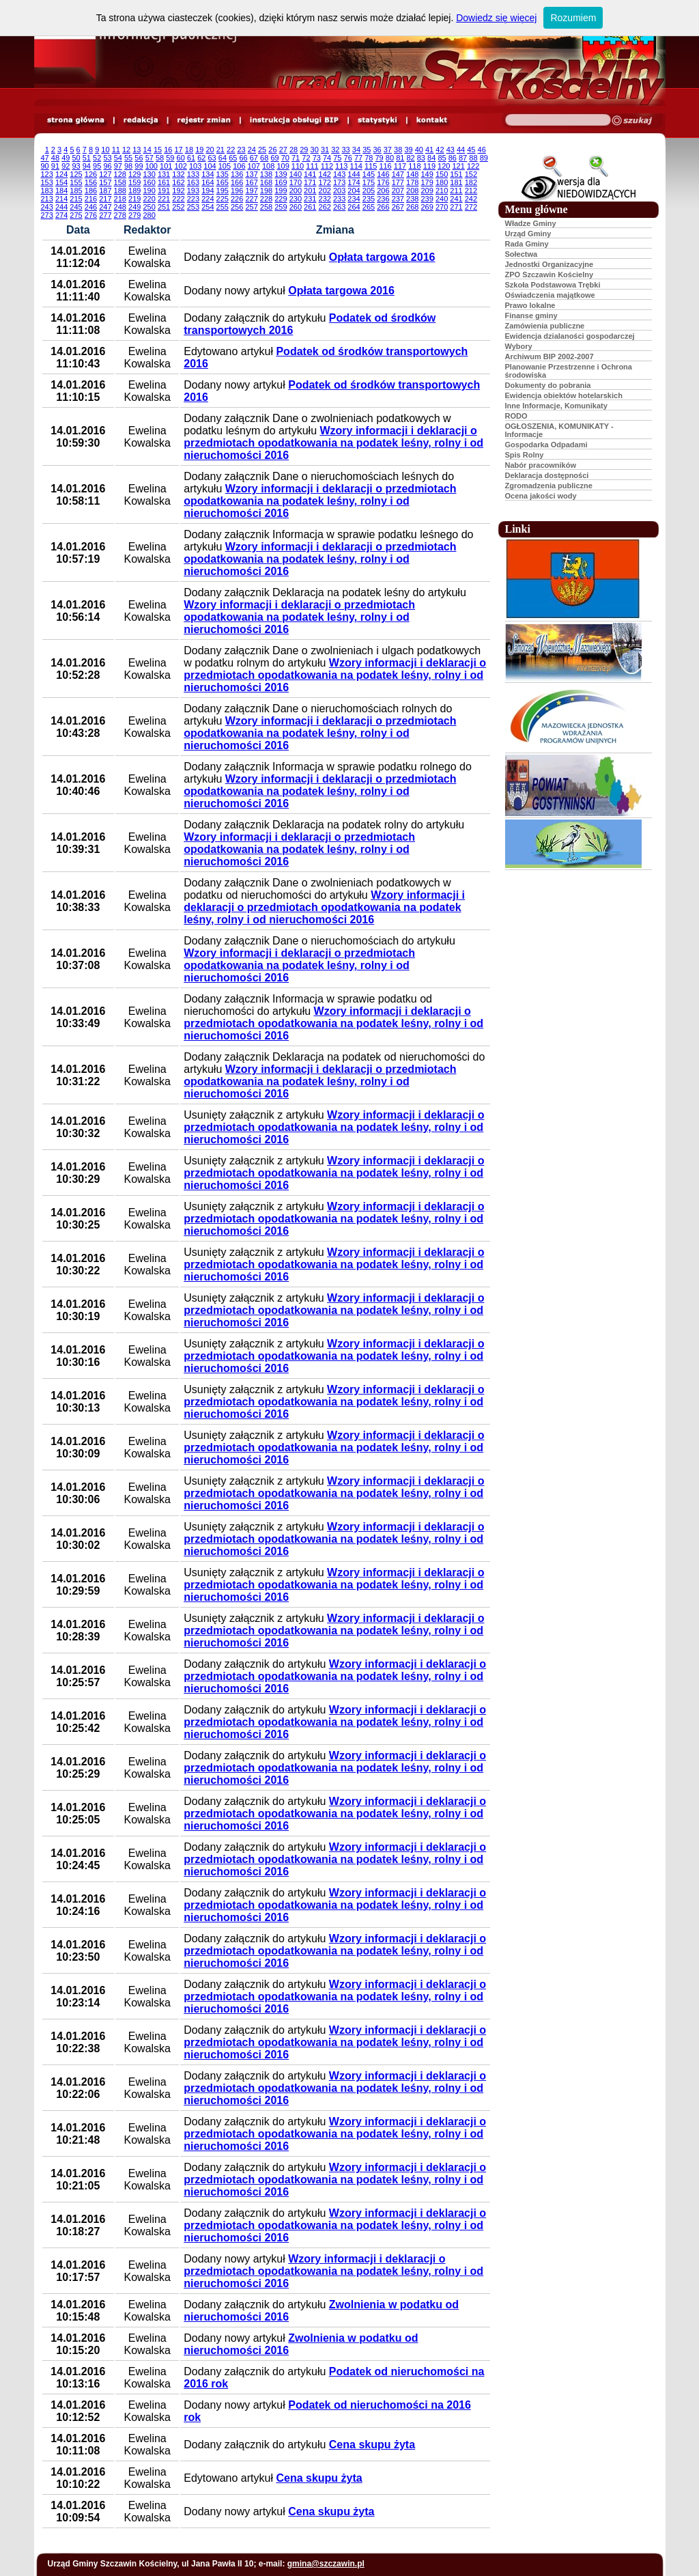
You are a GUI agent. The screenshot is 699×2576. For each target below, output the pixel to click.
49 (65, 158)
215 (76, 199)
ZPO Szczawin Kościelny (549, 274)
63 (212, 158)
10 (105, 149)
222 (178, 199)
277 (105, 215)
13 (136, 149)
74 (327, 158)
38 (398, 149)
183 (47, 190)
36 (377, 149)
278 (120, 215)
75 (337, 158)
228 (266, 199)
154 (61, 182)
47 (45, 158)
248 (120, 207)
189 (134, 190)
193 (193, 190)
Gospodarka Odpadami (546, 444)
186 (91, 190)
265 (368, 207)
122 (473, 166)
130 (149, 174)
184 (61, 190)
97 (118, 166)
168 (266, 182)
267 (398, 207)
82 (410, 158)
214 (61, 199)
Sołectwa (521, 254)
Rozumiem (573, 17)
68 (264, 158)
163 (193, 182)
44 (461, 149)
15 (158, 149)
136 (237, 174)
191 (164, 190)
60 (181, 158)
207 (398, 190)
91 (55, 166)
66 (243, 158)
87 (463, 158)
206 (383, 190)
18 (189, 149)
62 (201, 158)
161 (164, 182)
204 (353, 190)
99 (138, 166)
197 (251, 190)
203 (339, 190)
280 (149, 215)
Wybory (518, 346)
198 (266, 190)
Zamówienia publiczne (545, 326)
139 (280, 174)
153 (47, 182)
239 (426, 199)
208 (412, 190)
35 (366, 149)
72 (306, 158)
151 (456, 174)
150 (442, 174)
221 (164, 199)
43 (450, 149)
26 (272, 149)
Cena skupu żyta (372, 2444)
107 (254, 166)
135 (222, 174)
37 (388, 149)
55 (128, 158)
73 (317, 158)
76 (348, 158)
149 (426, 174)
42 (440, 149)
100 (151, 166)
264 (353, 207)
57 (149, 158)
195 (222, 190)
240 (442, 199)
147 (398, 174)
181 (456, 182)
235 (368, 199)
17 (179, 149)
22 (231, 149)
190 (149, 190)
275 (76, 215)
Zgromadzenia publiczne (549, 485)
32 (335, 149)
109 (282, 166)
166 (237, 182)
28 (293, 149)
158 (120, 182)
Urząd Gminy (528, 233)
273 (47, 215)
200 (295, 190)
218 (120, 199)
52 (97, 158)
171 (310, 182)
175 (368, 182)
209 (426, 190)
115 (371, 166)
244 (61, 207)
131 (164, 174)
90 (45, 166)
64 (222, 158)
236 (383, 199)
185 (76, 190)
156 (91, 182)
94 (87, 166)
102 (180, 166)
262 (325, 207)
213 (47, 199)
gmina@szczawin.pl (326, 2563)
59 (170, 158)
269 (426, 207)
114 (356, 166)
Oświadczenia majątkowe (550, 295)
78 (369, 158)
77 (358, 158)
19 (199, 149)
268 (412, 207)
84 (431, 158)
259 (280, 207)
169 (280, 182)
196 (237, 190)
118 (414, 166)
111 (312, 166)
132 (178, 174)
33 (346, 149)
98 (128, 166)
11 (116, 149)
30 (315, 149)
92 (65, 166)
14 (147, 149)
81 (400, 158)
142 (325, 174)
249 (134, 207)
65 (233, 158)
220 (149, 199)
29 (304, 149)
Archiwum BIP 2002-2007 (549, 356)
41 (429, 149)
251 (164, 207)
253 (193, 207)
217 (105, 199)
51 (87, 158)
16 (168, 149)
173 (339, 182)
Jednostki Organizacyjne (549, 264)
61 (191, 158)
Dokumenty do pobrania (548, 385)
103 (195, 166)
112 (327, 166)
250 (149, 207)
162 (178, 182)
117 (400, 166)
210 (442, 190)
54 (118, 158)
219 (134, 199)
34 (356, 149)
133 (193, 174)
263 (339, 207)
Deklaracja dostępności (547, 475)
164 (207, 182)
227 (251, 199)
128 (120, 174)
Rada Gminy (527, 244)
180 (442, 182)
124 (61, 174)
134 (207, 174)
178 (412, 182)
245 (76, 207)
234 (353, 199)
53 (107, 158)
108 (268, 166)
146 (383, 174)
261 (310, 207)
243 (47, 207)
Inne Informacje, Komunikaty (556, 406)
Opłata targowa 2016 (382, 257)
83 (421, 158)
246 (91, 207)
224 (207, 199)
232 (325, 199)
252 (178, 207)
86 (452, 158)
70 (285, 158)
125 (76, 174)
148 (412, 174)
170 (295, 182)
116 (385, 166)
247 (105, 207)
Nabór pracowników (541, 465)
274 (61, 215)
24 (252, 149)
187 (105, 190)
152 (471, 174)
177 (398, 182)
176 (383, 182)
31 (325, 149)
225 (222, 199)
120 (444, 166)
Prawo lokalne (530, 305)
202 (325, 190)
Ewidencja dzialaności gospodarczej (570, 336)
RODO (516, 416)
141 (310, 174)
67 (254, 158)
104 (209, 166)
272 (471, 207)
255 (222, 207)
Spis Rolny (524, 455)
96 (107, 166)
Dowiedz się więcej (496, 17)
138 (266, 174)
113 (341, 166)
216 (91, 199)
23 (241, 149)
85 (442, 158)
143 (339, 174)
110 (297, 166)
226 (237, 199)
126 (91, 174)
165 (222, 182)
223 (193, 199)
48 (55, 158)
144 (353, 174)
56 (138, 158)
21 (220, 149)
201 (310, 190)
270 (442, 207)
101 (166, 166)
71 (295, 158)
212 (471, 190)
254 (207, 207)
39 (408, 149)
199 (280, 190)
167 (251, 182)
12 (126, 149)
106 (239, 166)
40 (419, 149)
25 (262, 149)
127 (105, 174)
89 (484, 158)
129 (134, 174)
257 (251, 207)
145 (368, 174)
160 (149, 182)
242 (471, 199)
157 (105, 182)
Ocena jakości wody (541, 496)
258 (266, 207)
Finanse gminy (531, 315)
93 (76, 166)
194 (207, 190)
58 (160, 158)
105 (224, 166)
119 (429, 166)
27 (283, 149)
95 (97, 166)
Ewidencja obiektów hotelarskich (564, 395)
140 (295, 174)
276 (91, 215)
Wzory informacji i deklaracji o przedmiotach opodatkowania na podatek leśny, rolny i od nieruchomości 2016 (333, 443)
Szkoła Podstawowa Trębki (553, 285)
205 (368, 190)
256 (237, 207)
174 (353, 182)
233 (339, 199)
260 (295, 207)
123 (47, 174)
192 (178, 190)
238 (412, 199)
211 (456, 190)
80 (390, 158)
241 (456, 199)
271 (456, 207)
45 (471, 149)
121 (458, 166)
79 (379, 158)
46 (482, 149)
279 (134, 215)
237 (398, 199)
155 (76, 182)
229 (280, 199)
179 (426, 182)
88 (473, 158)
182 (471, 182)
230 (295, 199)
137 (251, 174)
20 (209, 149)
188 (120, 190)
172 (325, 182)
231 (310, 199)
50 (76, 158)
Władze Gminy (530, 223)
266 (383, 207)
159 (134, 182)
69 (274, 158)
